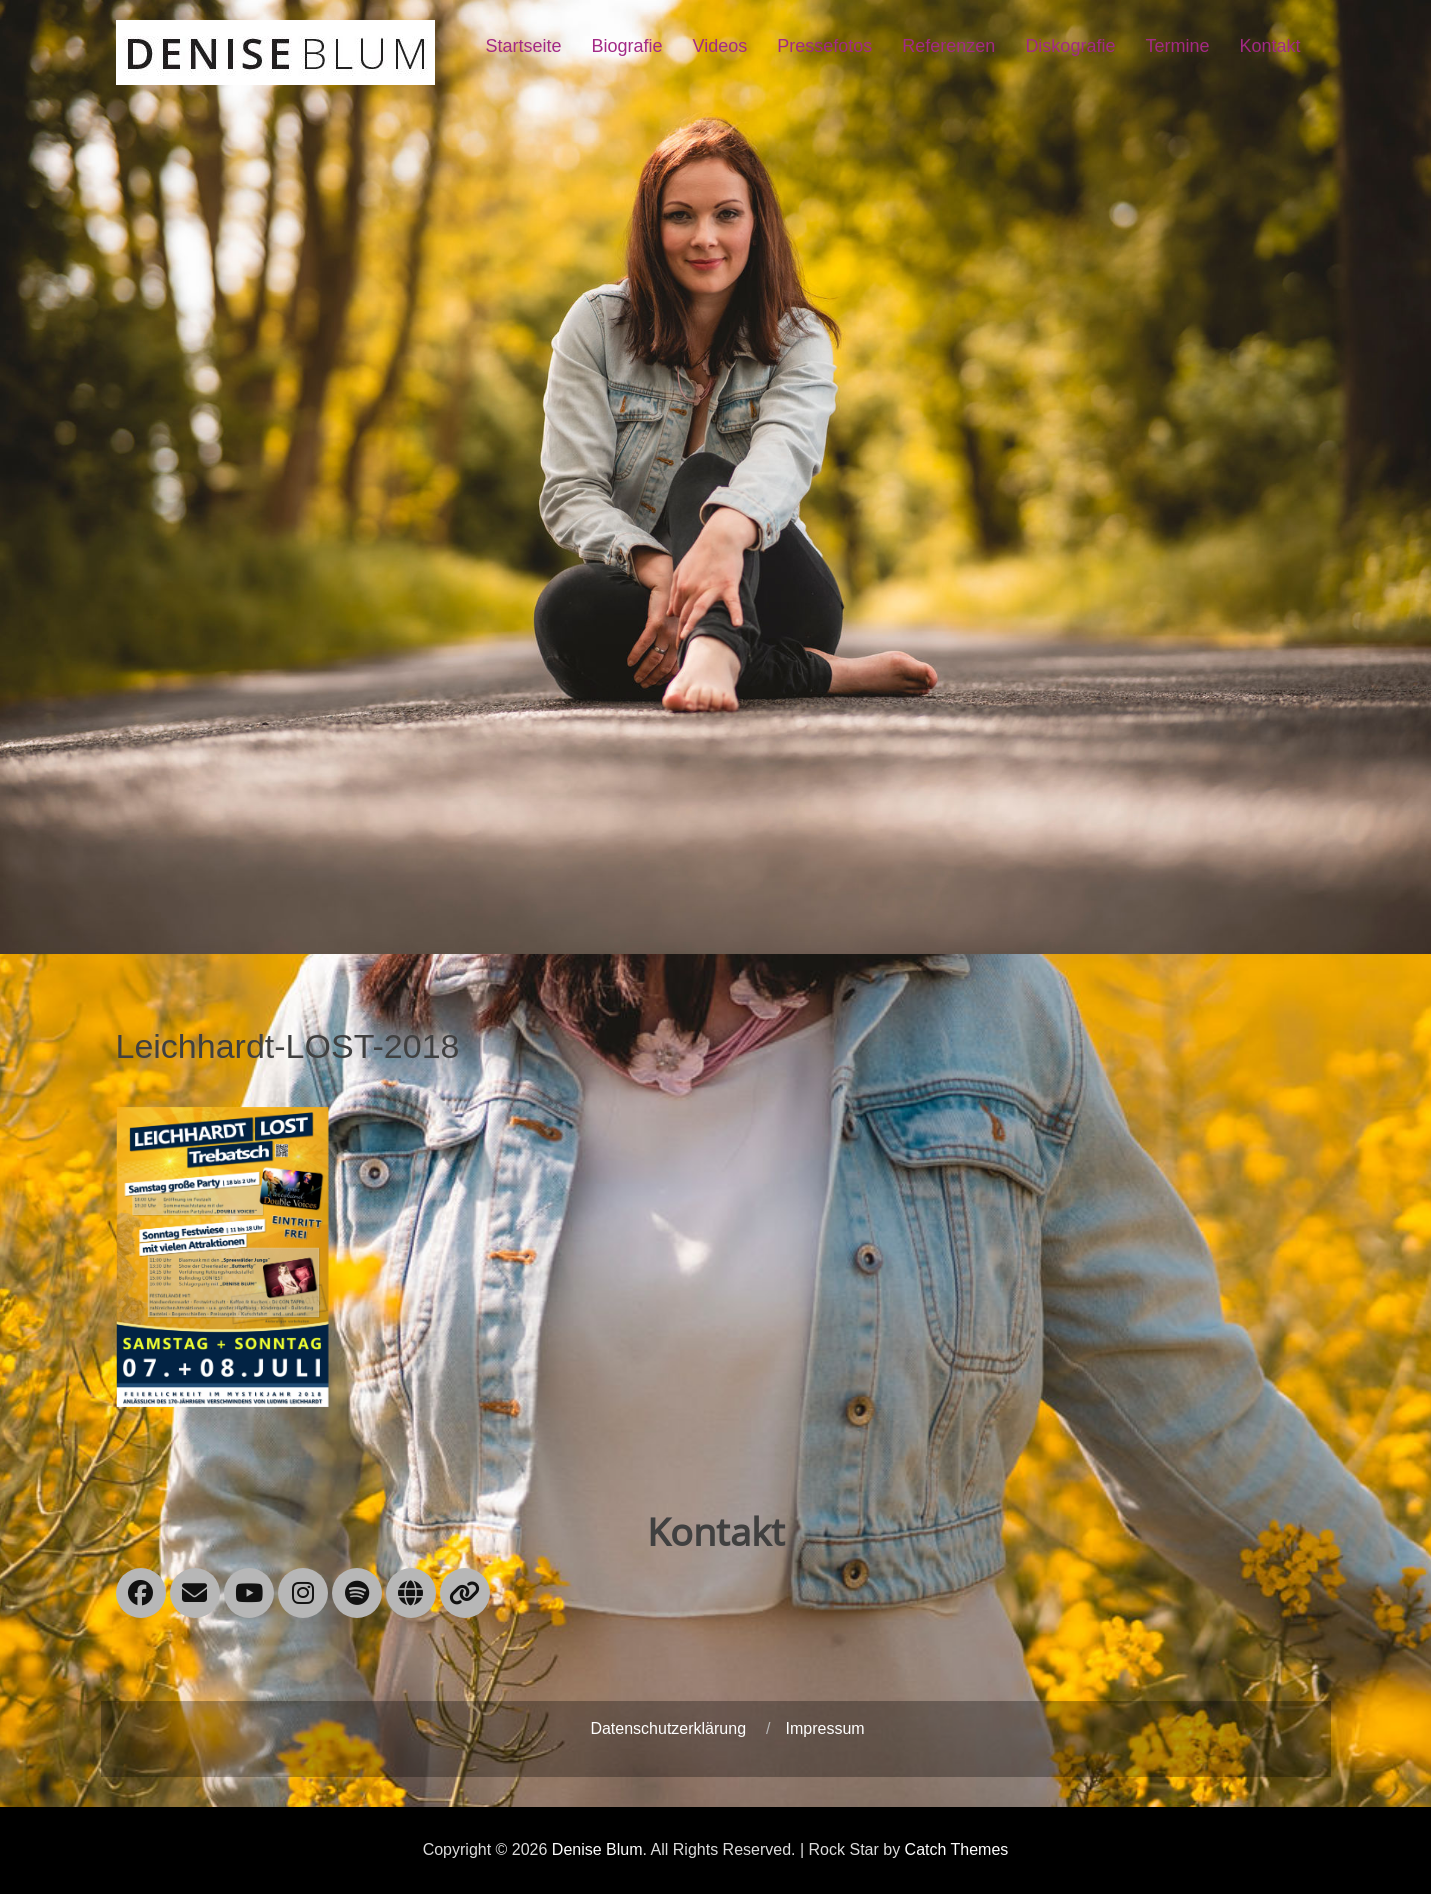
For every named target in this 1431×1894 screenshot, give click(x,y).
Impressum (824, 1728)
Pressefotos (824, 46)
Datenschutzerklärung (668, 1728)
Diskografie (1070, 46)
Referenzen (948, 46)
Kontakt (1269, 46)
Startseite (523, 46)
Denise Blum (597, 1849)
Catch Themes (957, 1849)
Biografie (627, 46)
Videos (720, 46)
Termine (1177, 46)
